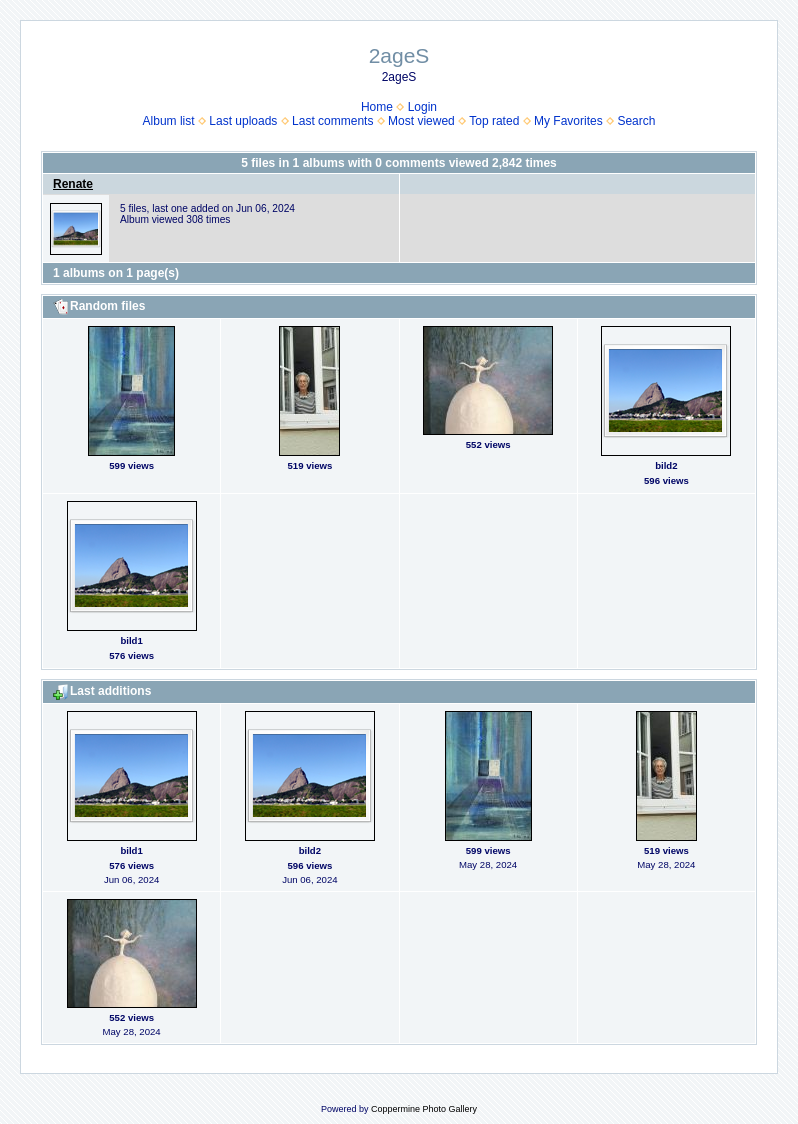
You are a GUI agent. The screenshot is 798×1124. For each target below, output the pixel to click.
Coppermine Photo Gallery (424, 1109)
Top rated (494, 121)
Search (636, 121)
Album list (169, 121)
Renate (73, 184)
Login (422, 107)
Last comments (332, 121)
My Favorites (568, 121)
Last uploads (243, 121)
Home (377, 107)
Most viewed (421, 121)
